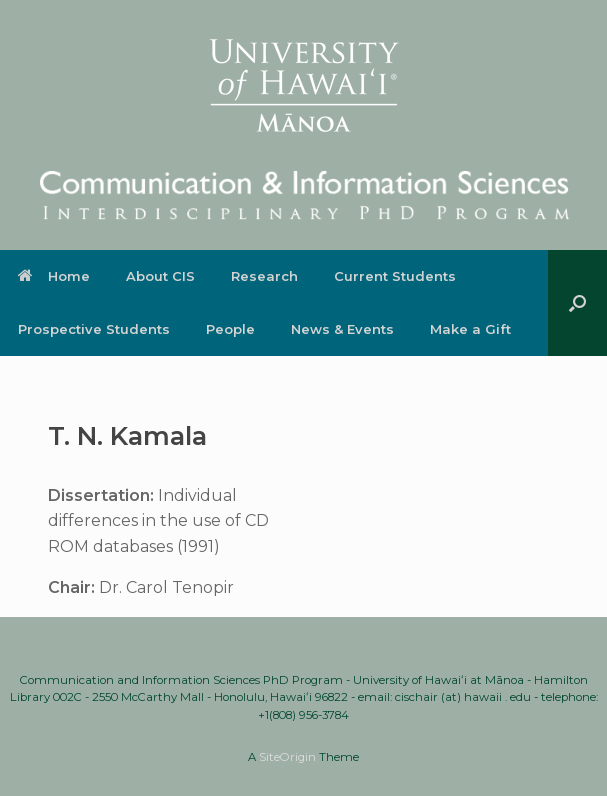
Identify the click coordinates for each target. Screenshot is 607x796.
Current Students (395, 276)
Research (264, 276)
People (230, 329)
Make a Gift (470, 329)
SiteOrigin (287, 757)
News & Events (342, 329)
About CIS (160, 276)
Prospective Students (94, 329)
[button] (577, 303)
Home (54, 276)
